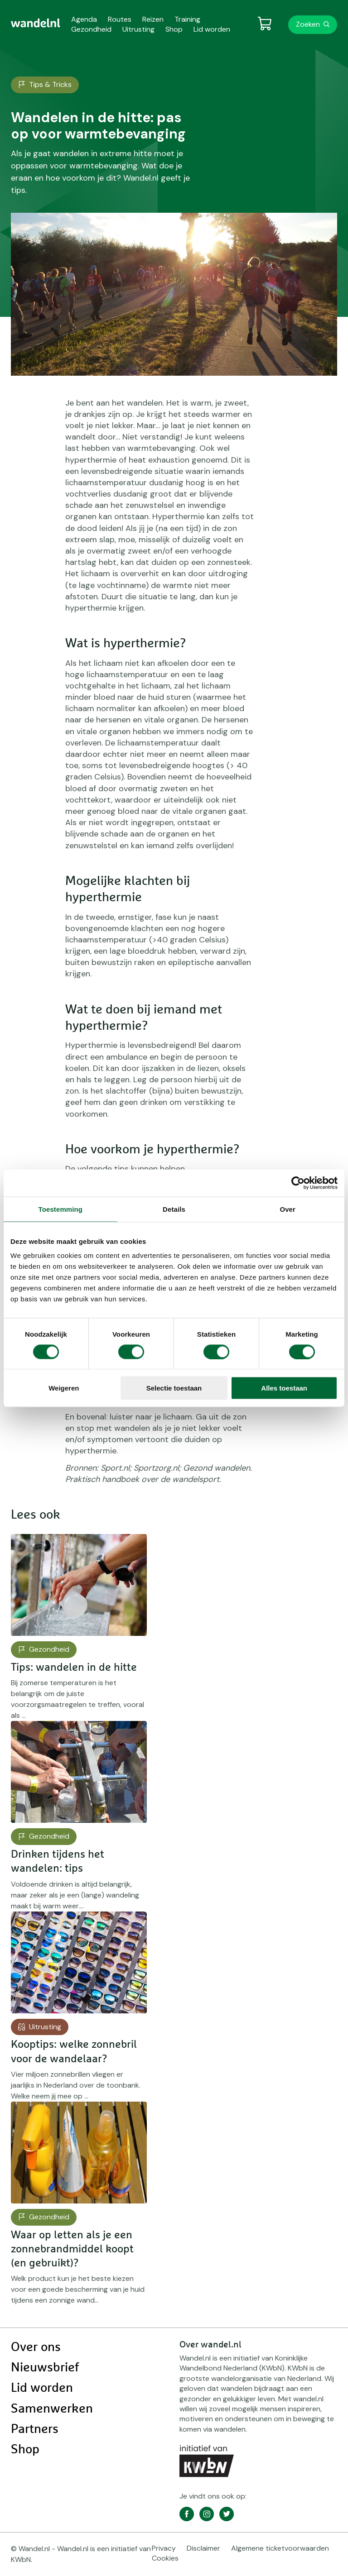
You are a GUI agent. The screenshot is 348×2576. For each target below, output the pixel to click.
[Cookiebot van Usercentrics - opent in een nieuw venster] (298, 1183)
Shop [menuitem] (174, 29)
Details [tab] (174, 1209)
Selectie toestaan (174, 1388)
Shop (25, 2449)
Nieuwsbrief (45, 2367)
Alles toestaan (284, 1388)
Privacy (164, 2548)
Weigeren (63, 1388)
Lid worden (42, 2388)
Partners (34, 2429)
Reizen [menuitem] (153, 19)
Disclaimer (203, 2548)
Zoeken (308, 24)
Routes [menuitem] (119, 19)
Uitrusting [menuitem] (138, 29)
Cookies (165, 2558)
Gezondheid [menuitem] (91, 29)
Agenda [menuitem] (84, 19)
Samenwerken (52, 2409)
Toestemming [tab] (61, 1209)
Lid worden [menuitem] (211, 29)
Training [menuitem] (187, 19)
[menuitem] (35, 23)
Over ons (36, 2347)
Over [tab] (287, 1209)
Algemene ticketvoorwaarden (280, 2548)
